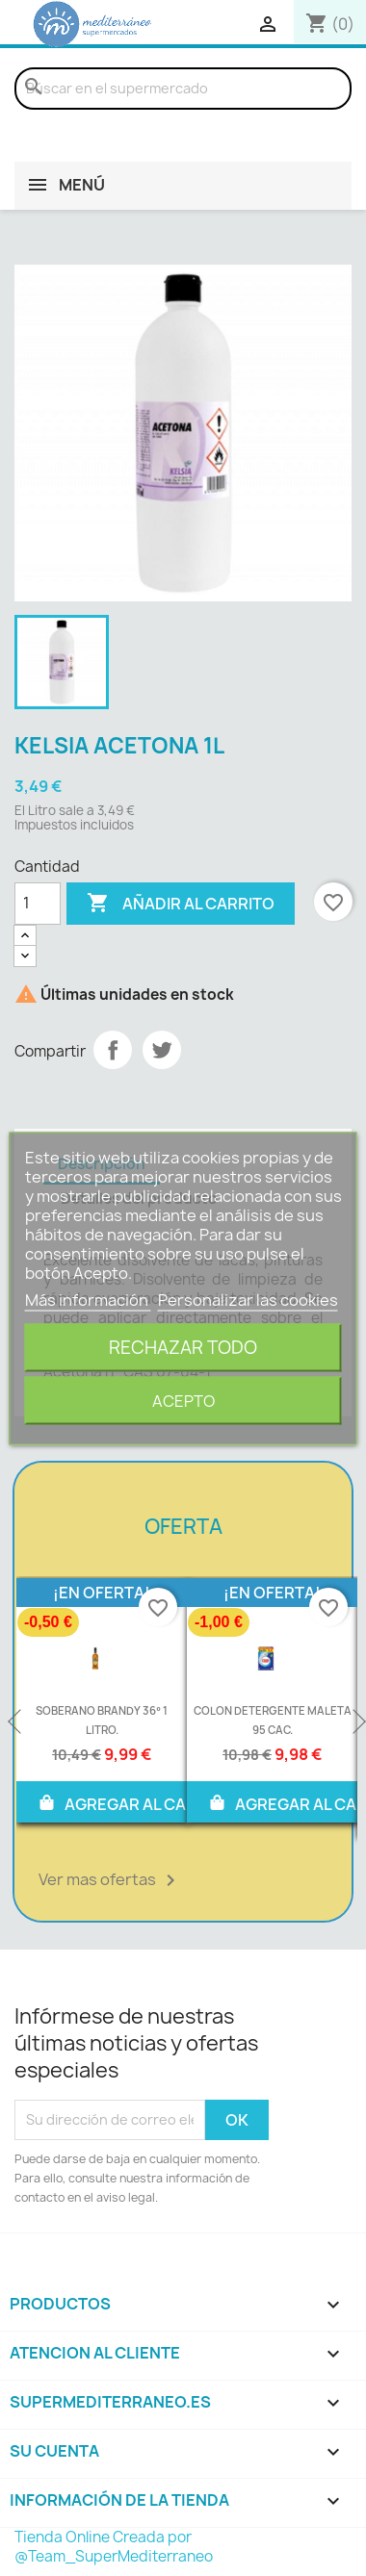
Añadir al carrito (180, 903)
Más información (88, 1299)
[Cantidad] (37, 903)
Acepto (183, 1400)
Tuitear (162, 1050)
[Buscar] (183, 88)
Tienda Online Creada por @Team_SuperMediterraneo (113, 2546)
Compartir (112, 1050)
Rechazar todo (183, 1347)
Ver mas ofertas (110, 1880)
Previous (16, 1722)
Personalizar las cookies (248, 1299)
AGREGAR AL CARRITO (135, 1802)
